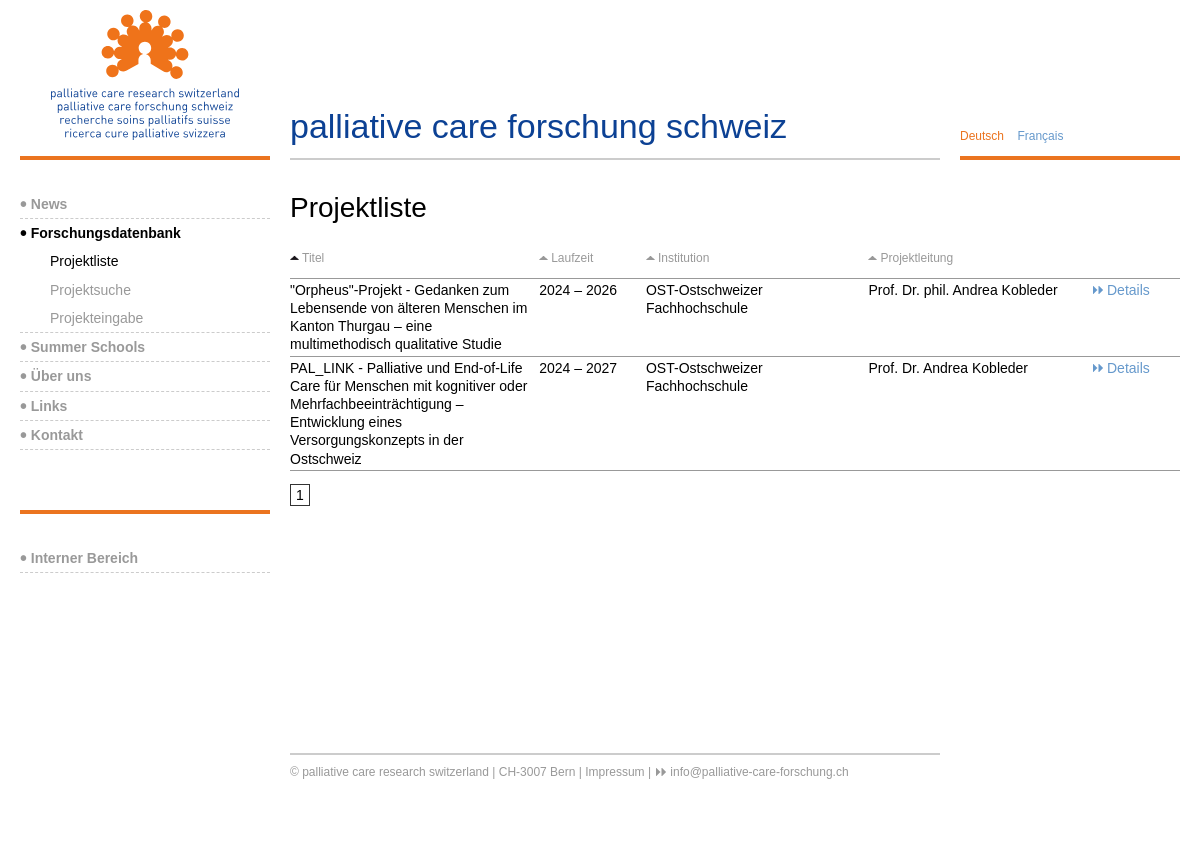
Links (43, 406)
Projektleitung (916, 258)
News (43, 204)
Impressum (614, 772)
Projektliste (84, 261)
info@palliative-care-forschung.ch (759, 772)
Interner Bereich (79, 558)
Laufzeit (572, 258)
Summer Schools (82, 347)
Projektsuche (90, 290)
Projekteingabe (96, 318)
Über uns (55, 376)
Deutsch (982, 136)
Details (1128, 290)
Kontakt (51, 435)
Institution (683, 258)
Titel (313, 258)
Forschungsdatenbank (100, 233)
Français (1040, 136)
